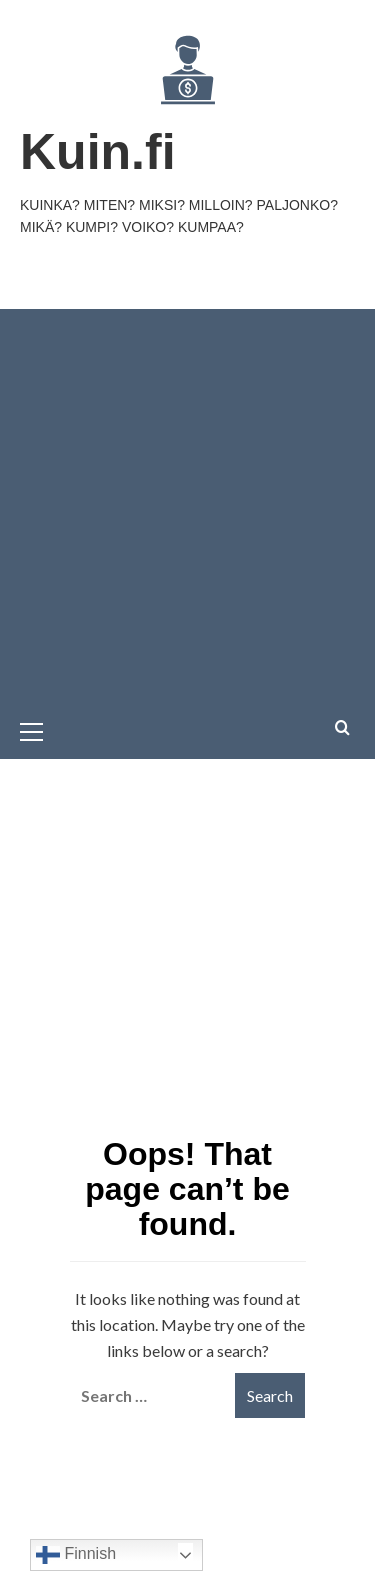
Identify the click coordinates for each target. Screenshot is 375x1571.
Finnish (76, 1555)
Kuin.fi (98, 152)
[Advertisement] (187, 506)
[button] (40, 729)
